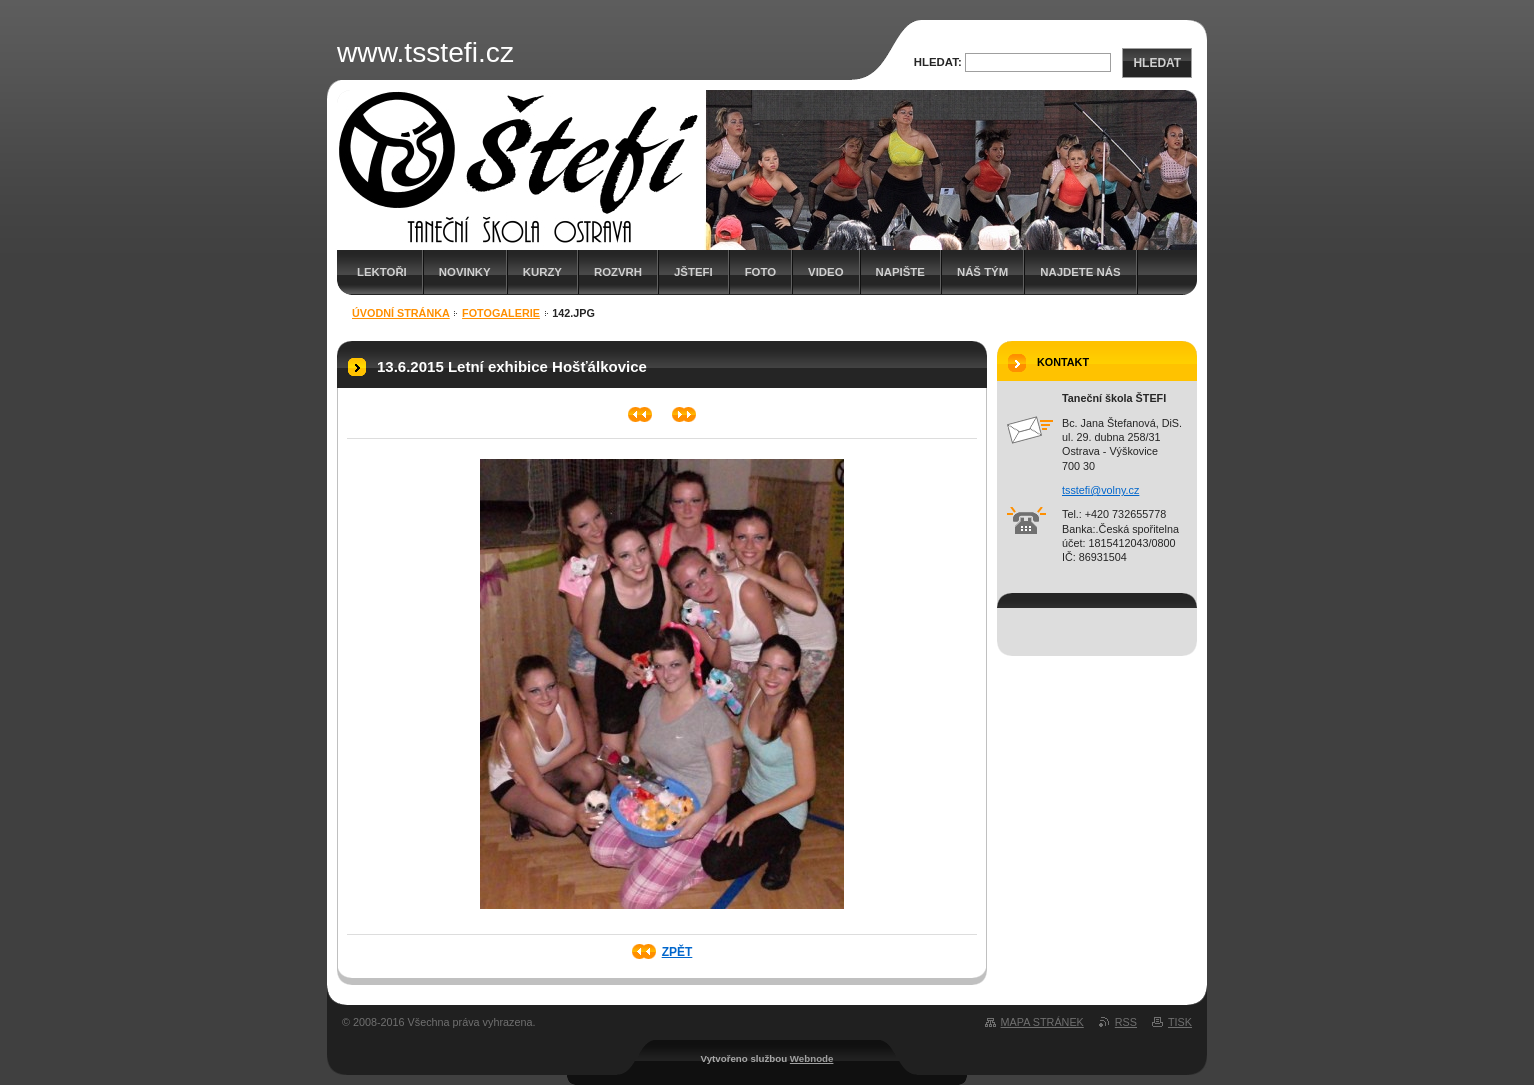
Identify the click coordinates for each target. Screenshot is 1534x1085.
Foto (760, 272)
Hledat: (938, 62)
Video (825, 272)
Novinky (465, 272)
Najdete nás (1080, 272)
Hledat (1157, 63)
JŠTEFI (693, 272)
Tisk (1180, 1022)
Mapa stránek (1042, 1022)
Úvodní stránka (401, 313)
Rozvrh (618, 272)
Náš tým (982, 272)
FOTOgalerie (501, 313)
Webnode (812, 1058)
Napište (900, 272)
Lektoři (382, 272)
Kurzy (542, 272)
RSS (1126, 1022)
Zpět (677, 952)
